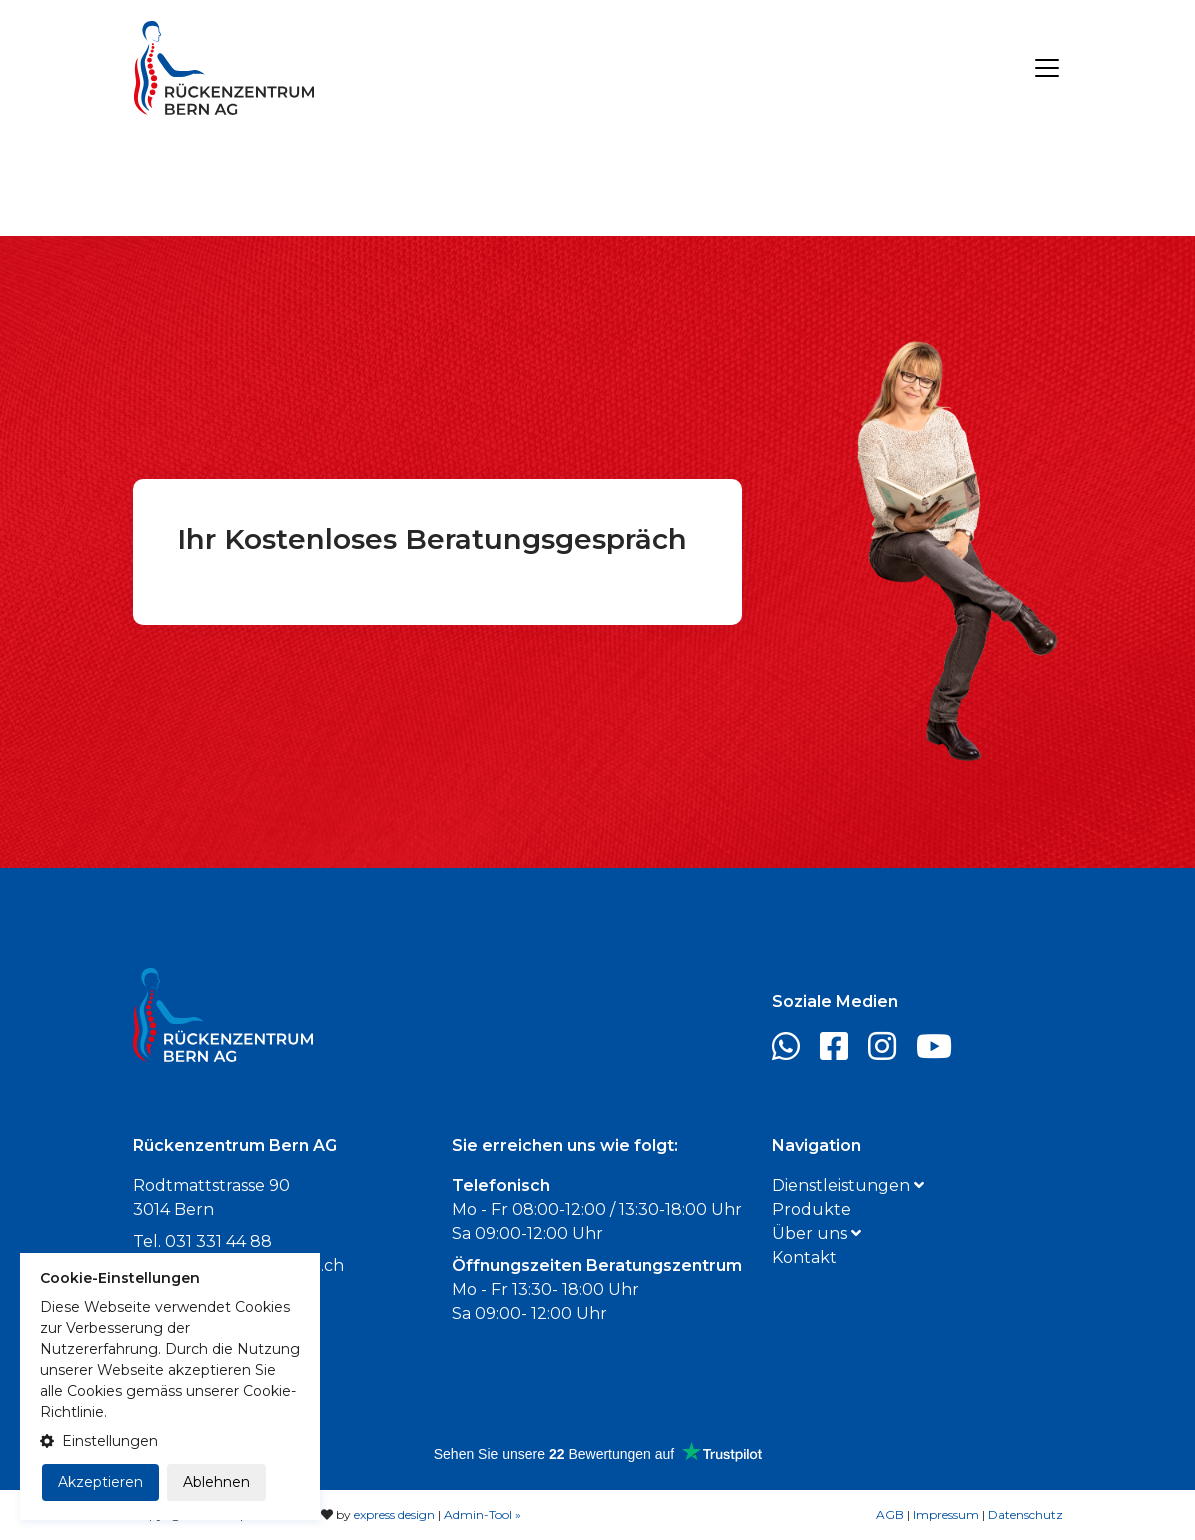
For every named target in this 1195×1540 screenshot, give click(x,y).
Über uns (816, 1233)
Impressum (946, 1514)
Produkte (811, 1209)
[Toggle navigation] (1047, 68)
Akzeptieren (100, 1482)
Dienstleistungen (848, 1185)
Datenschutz (1025, 1514)
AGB (890, 1514)
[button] (170, 1441)
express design (394, 1514)
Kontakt (804, 1257)
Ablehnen (216, 1482)
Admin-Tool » (482, 1514)
